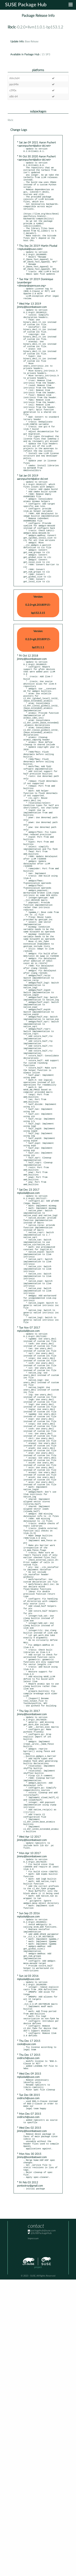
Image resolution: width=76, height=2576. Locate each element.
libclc (12, 27)
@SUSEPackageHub (40, 2530)
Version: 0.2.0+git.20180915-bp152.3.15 (38, 669)
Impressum (33, 2535)
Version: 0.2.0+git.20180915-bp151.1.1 (38, 703)
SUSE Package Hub (26, 4)
